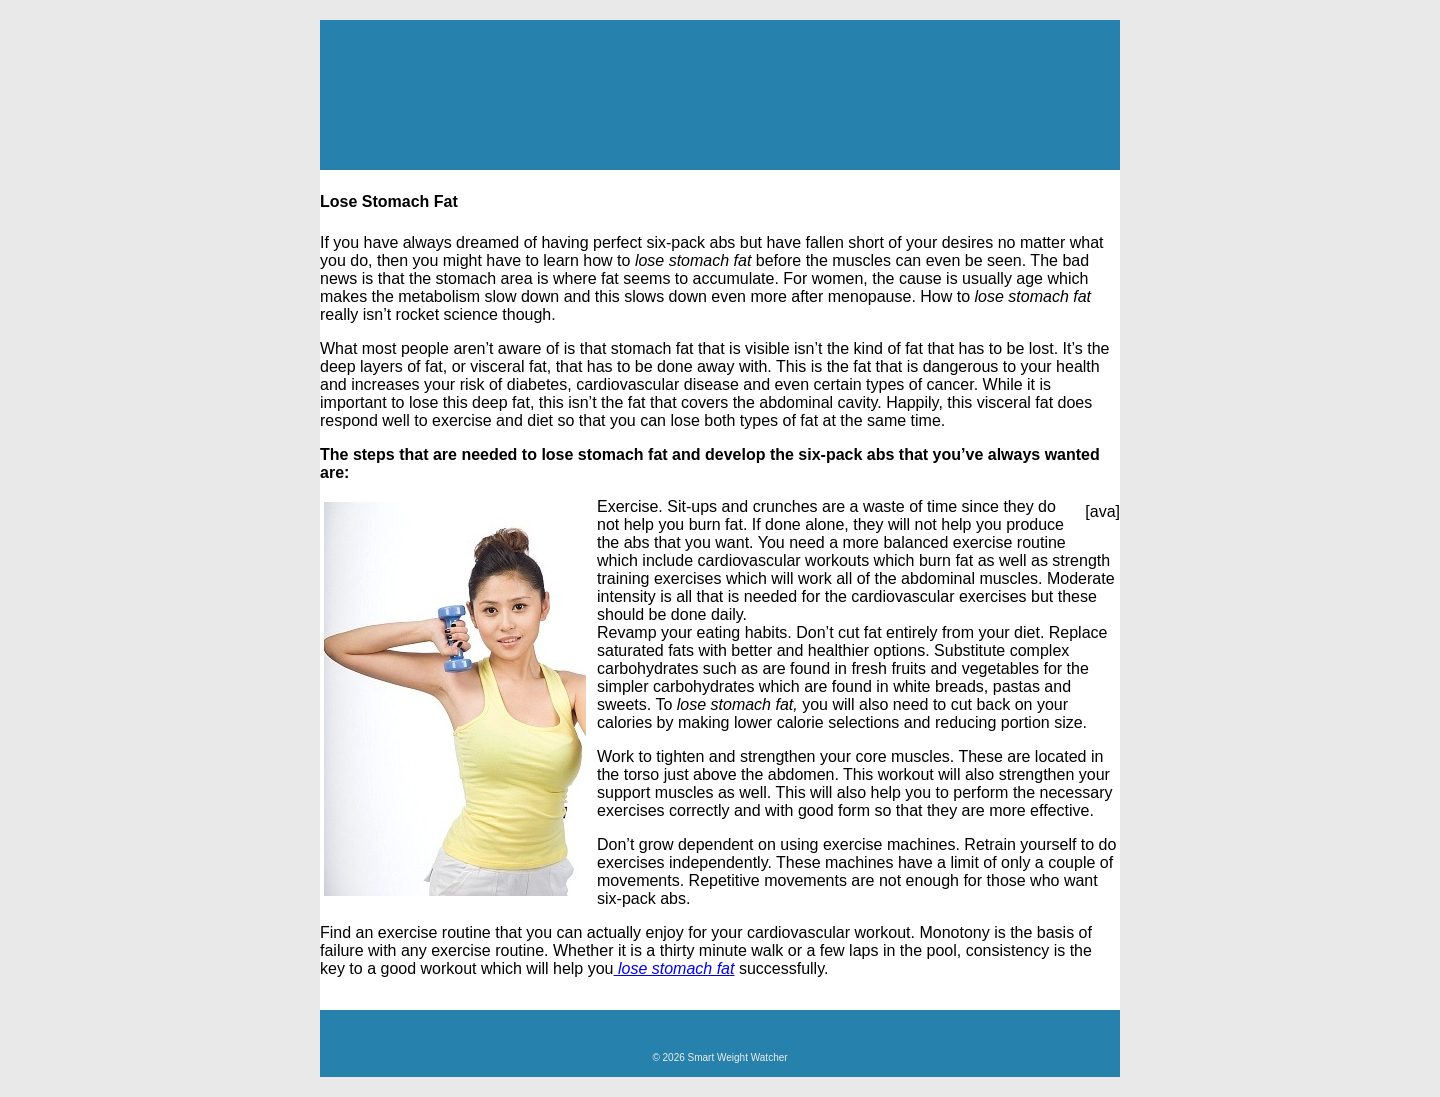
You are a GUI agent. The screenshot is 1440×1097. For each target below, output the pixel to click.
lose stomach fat (674, 968)
